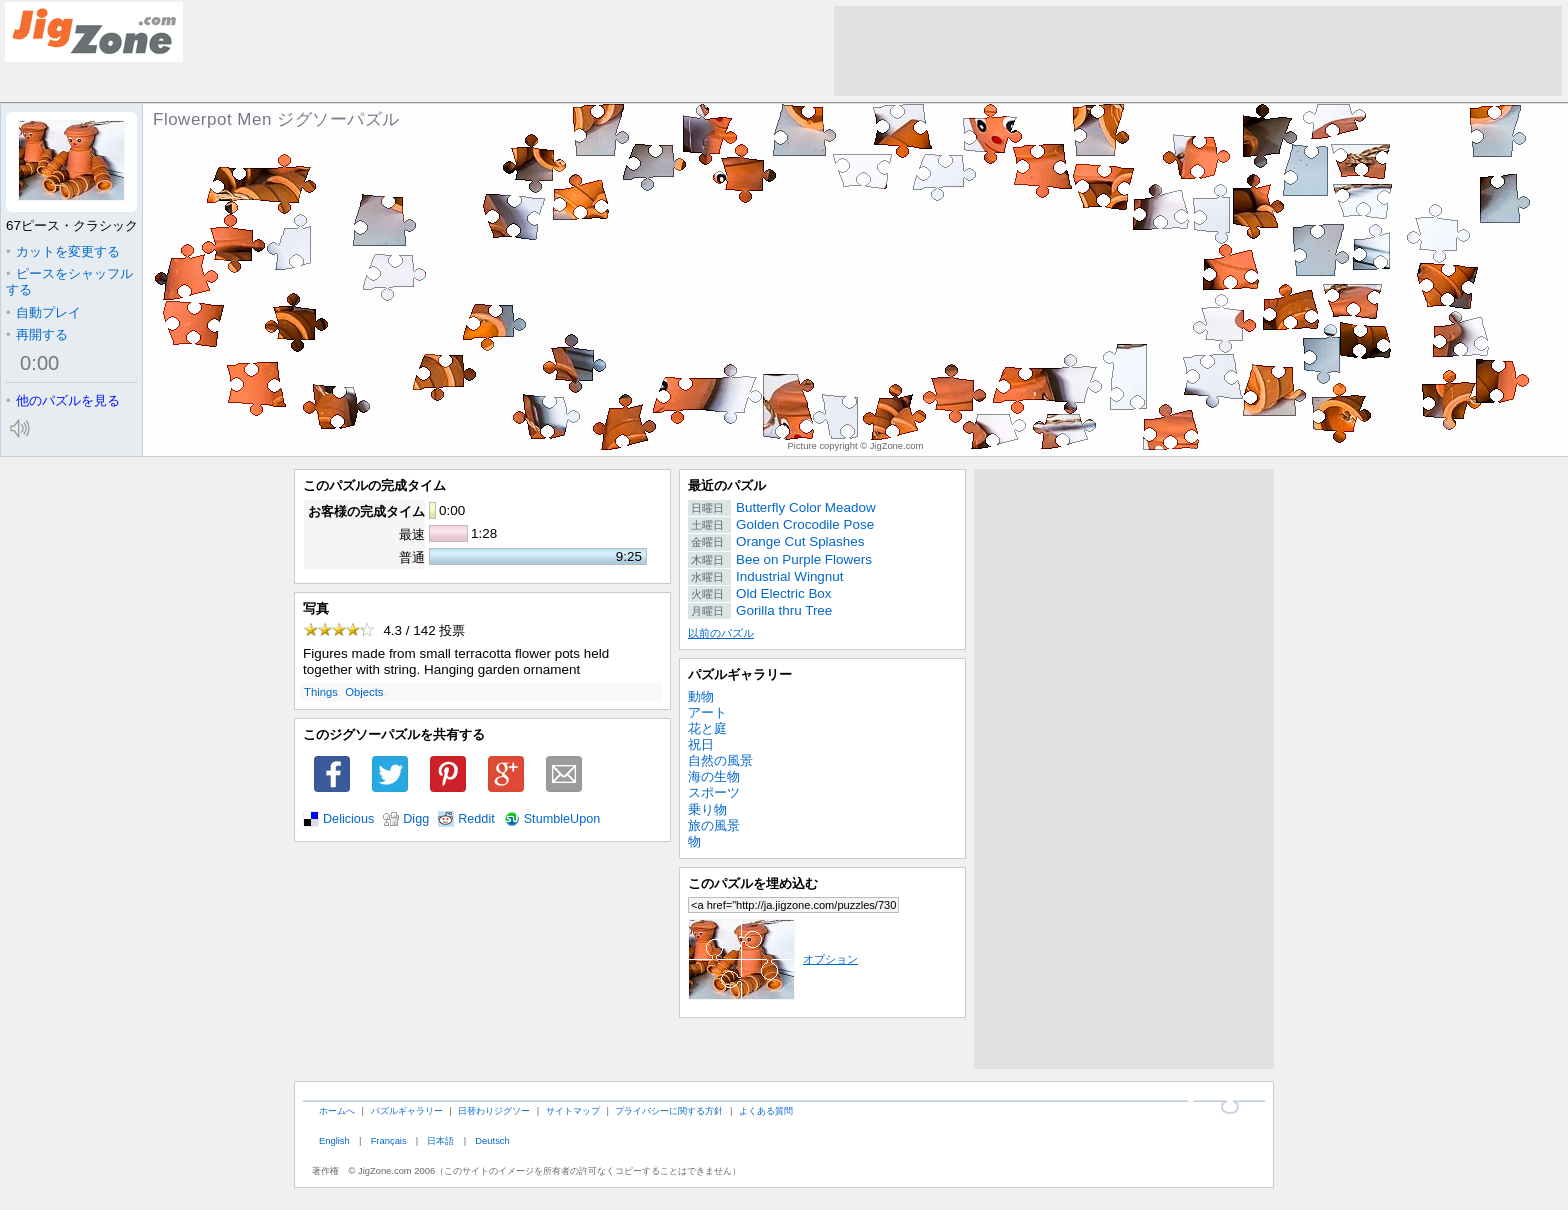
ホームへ (337, 1110)
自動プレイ (43, 312)
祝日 (701, 744)
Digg (416, 819)
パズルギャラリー (740, 674)
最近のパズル (727, 485)
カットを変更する (63, 251)
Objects (364, 692)
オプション (773, 959)
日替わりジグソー (494, 1110)
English (334, 1140)
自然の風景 (720, 760)
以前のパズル (721, 633)
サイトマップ (573, 1110)
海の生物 (714, 776)
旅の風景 (714, 825)
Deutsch (492, 1140)
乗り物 (707, 809)
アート (707, 712)
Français (389, 1140)
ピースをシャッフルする (69, 281)
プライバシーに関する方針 (669, 1110)
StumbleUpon (562, 819)
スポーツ (714, 792)
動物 (701, 696)
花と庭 (707, 728)
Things (321, 692)
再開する (37, 334)
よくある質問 (766, 1110)
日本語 (440, 1140)
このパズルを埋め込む (753, 883)
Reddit (476, 819)
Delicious (348, 819)
